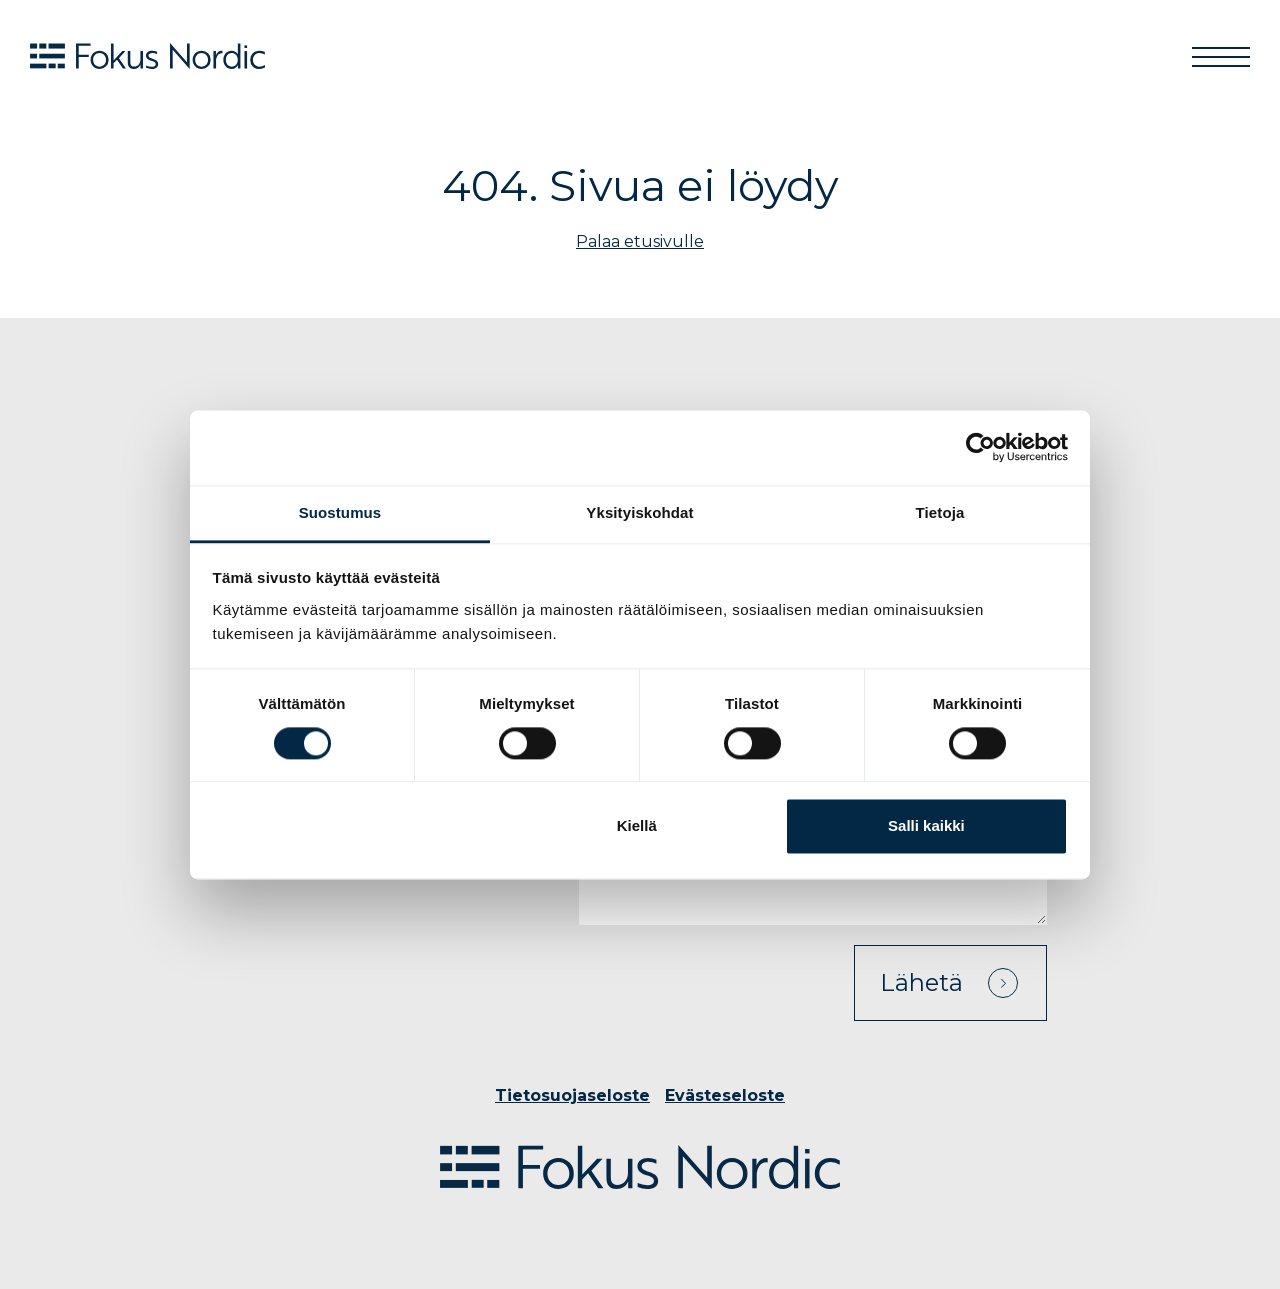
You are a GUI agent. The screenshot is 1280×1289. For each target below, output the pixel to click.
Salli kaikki (926, 826)
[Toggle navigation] (1221, 56)
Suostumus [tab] (340, 512)
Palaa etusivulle (640, 241)
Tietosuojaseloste (572, 1095)
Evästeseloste (725, 1095)
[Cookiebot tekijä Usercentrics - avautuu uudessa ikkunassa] (980, 447)
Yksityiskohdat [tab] (639, 512)
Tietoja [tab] (940, 512)
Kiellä (637, 826)
